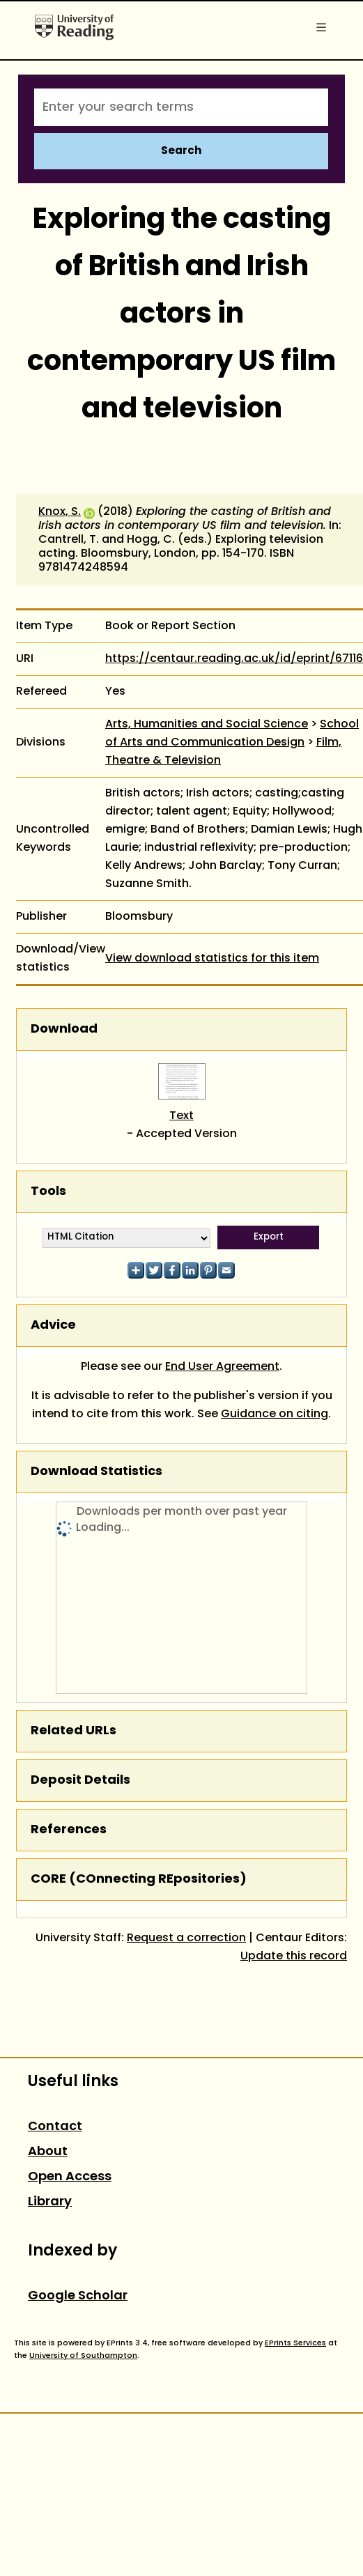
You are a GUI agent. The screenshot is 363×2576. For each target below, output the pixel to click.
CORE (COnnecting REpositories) (139, 1879)
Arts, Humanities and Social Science (206, 725)
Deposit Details (80, 1780)
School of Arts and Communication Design (232, 734)
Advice (53, 1325)
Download (64, 1029)
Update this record (293, 1957)
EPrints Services (295, 2343)
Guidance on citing (274, 1414)
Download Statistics (96, 1472)
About (48, 2152)
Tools (48, 1192)
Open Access (69, 2177)
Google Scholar (78, 2296)
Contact (55, 2127)
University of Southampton (83, 2356)
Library (50, 2202)
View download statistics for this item (212, 959)
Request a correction (186, 1938)
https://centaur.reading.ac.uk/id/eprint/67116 (234, 659)
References (69, 1830)
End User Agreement (222, 1367)
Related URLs (73, 1731)
